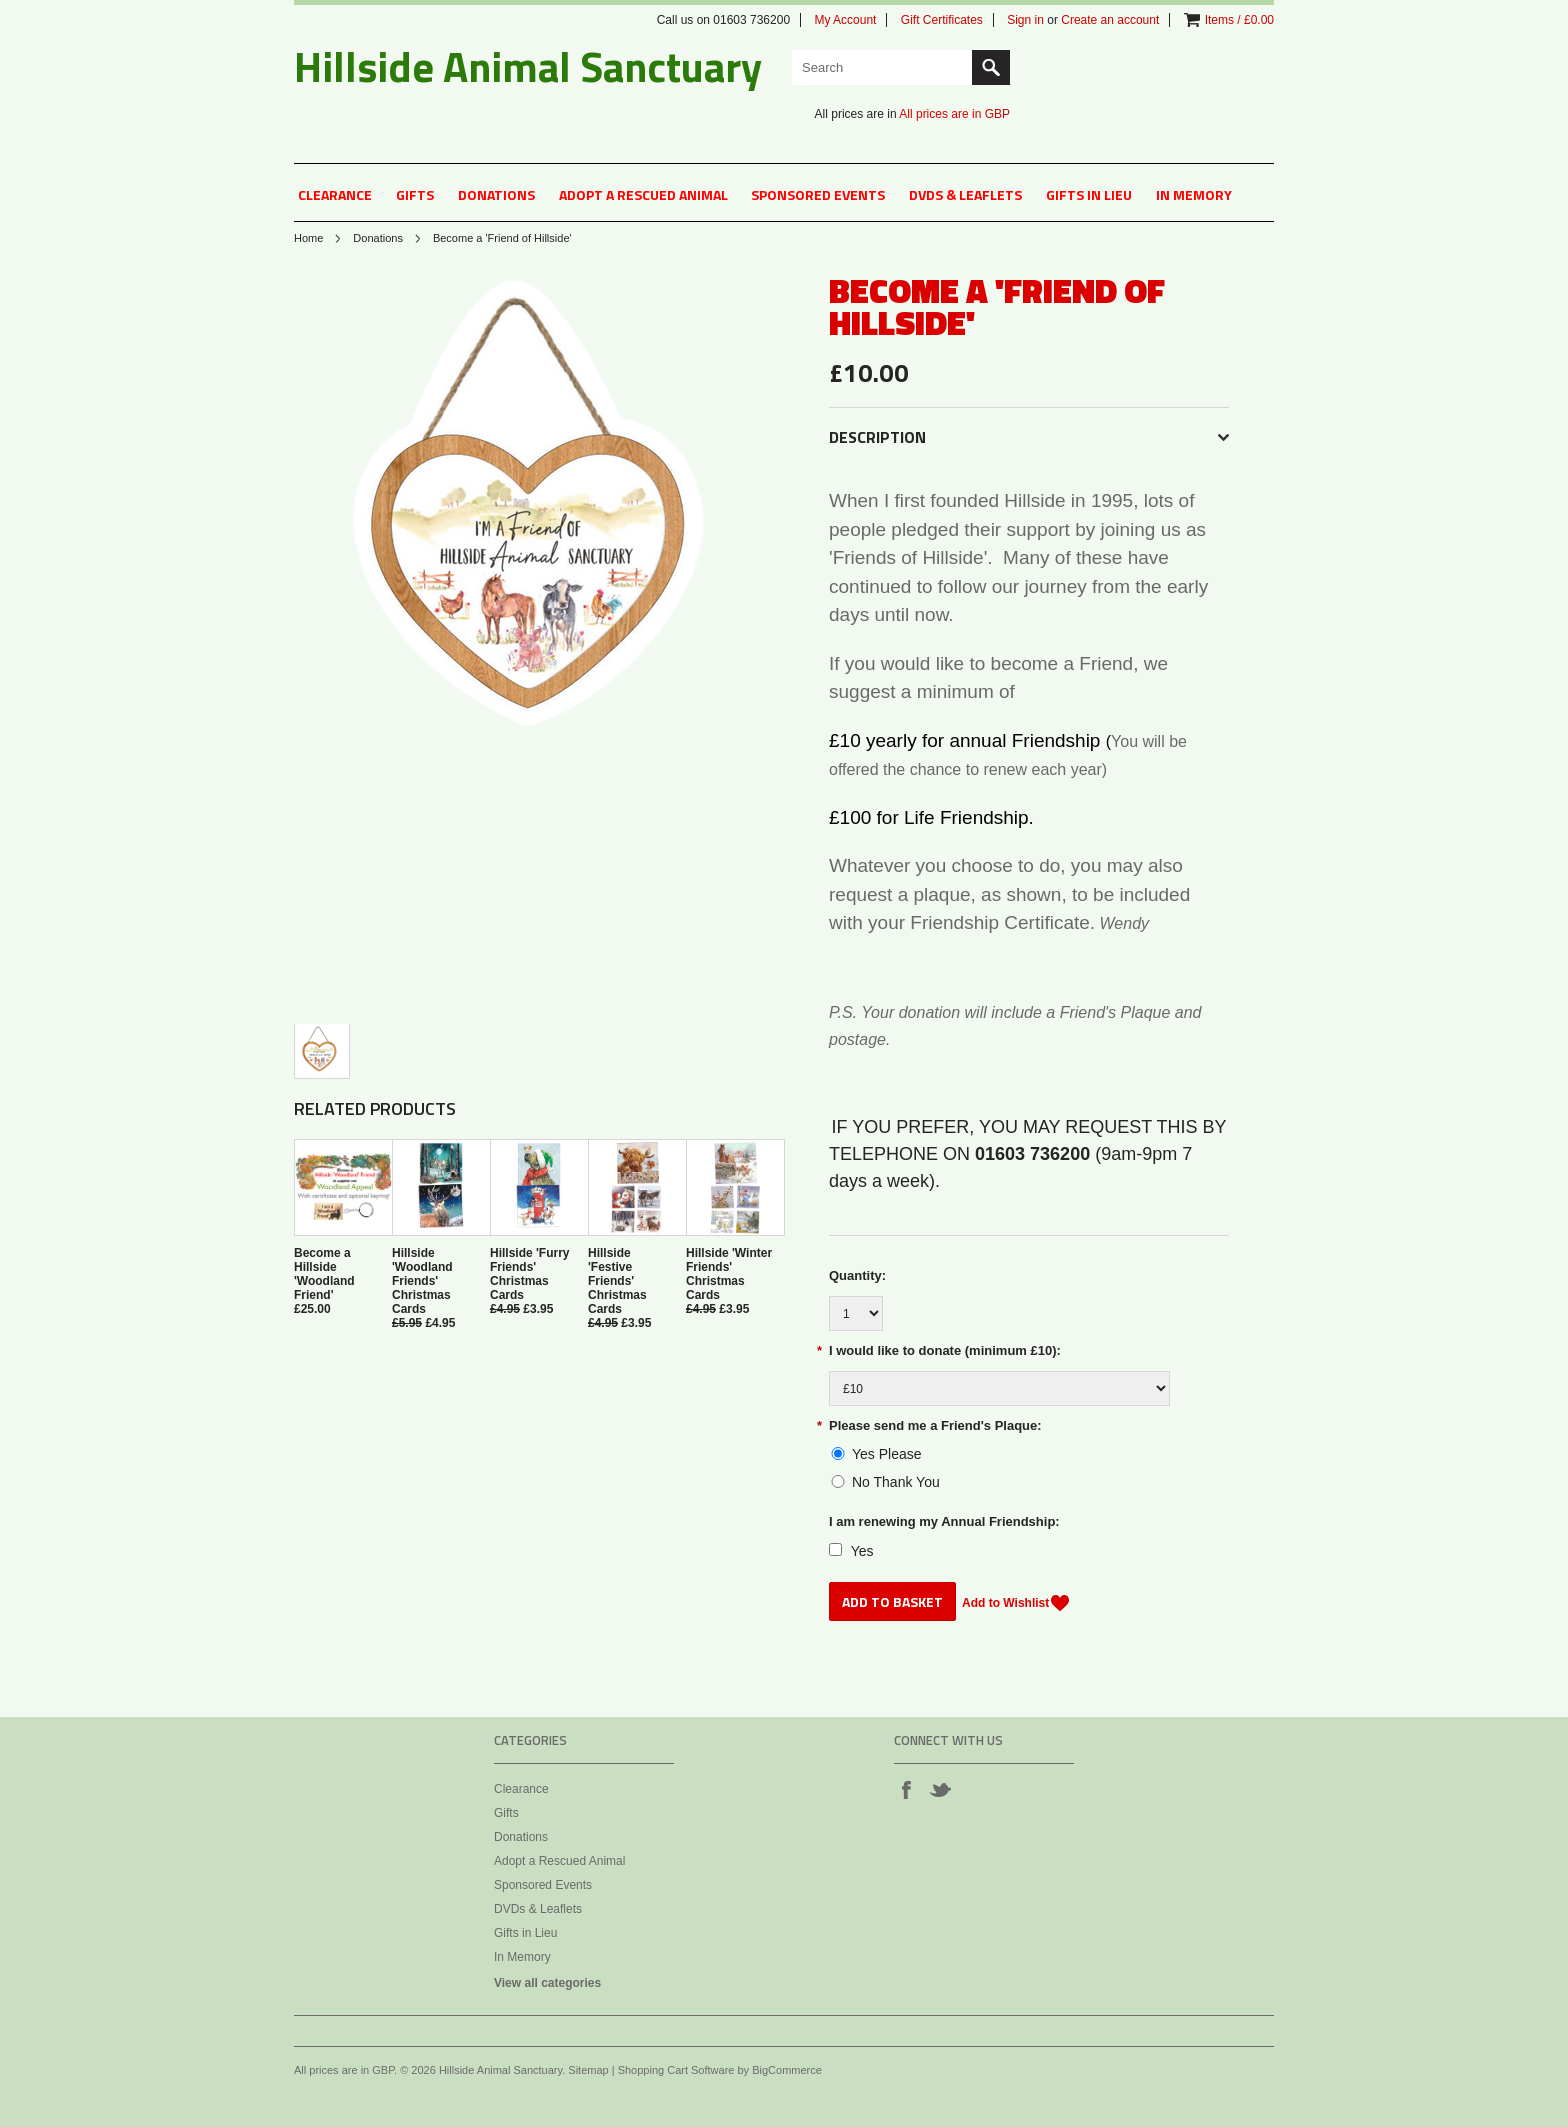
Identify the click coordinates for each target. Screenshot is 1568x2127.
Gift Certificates (942, 20)
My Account (845, 20)
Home (308, 238)
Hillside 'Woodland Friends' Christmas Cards (422, 1281)
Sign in (1025, 20)
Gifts (415, 194)
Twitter (940, 1789)
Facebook (906, 1789)
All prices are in (954, 114)
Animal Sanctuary (528, 66)
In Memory (1194, 194)
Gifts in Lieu (1089, 194)
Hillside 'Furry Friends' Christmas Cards (530, 1274)
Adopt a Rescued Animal (643, 194)
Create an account (1110, 20)
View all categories (547, 1983)
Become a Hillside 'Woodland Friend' (324, 1274)
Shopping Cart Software (676, 2070)
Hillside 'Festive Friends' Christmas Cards (617, 1281)
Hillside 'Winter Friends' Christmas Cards (729, 1274)
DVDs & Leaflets (965, 194)
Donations (496, 194)
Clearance (335, 194)
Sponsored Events (818, 194)
